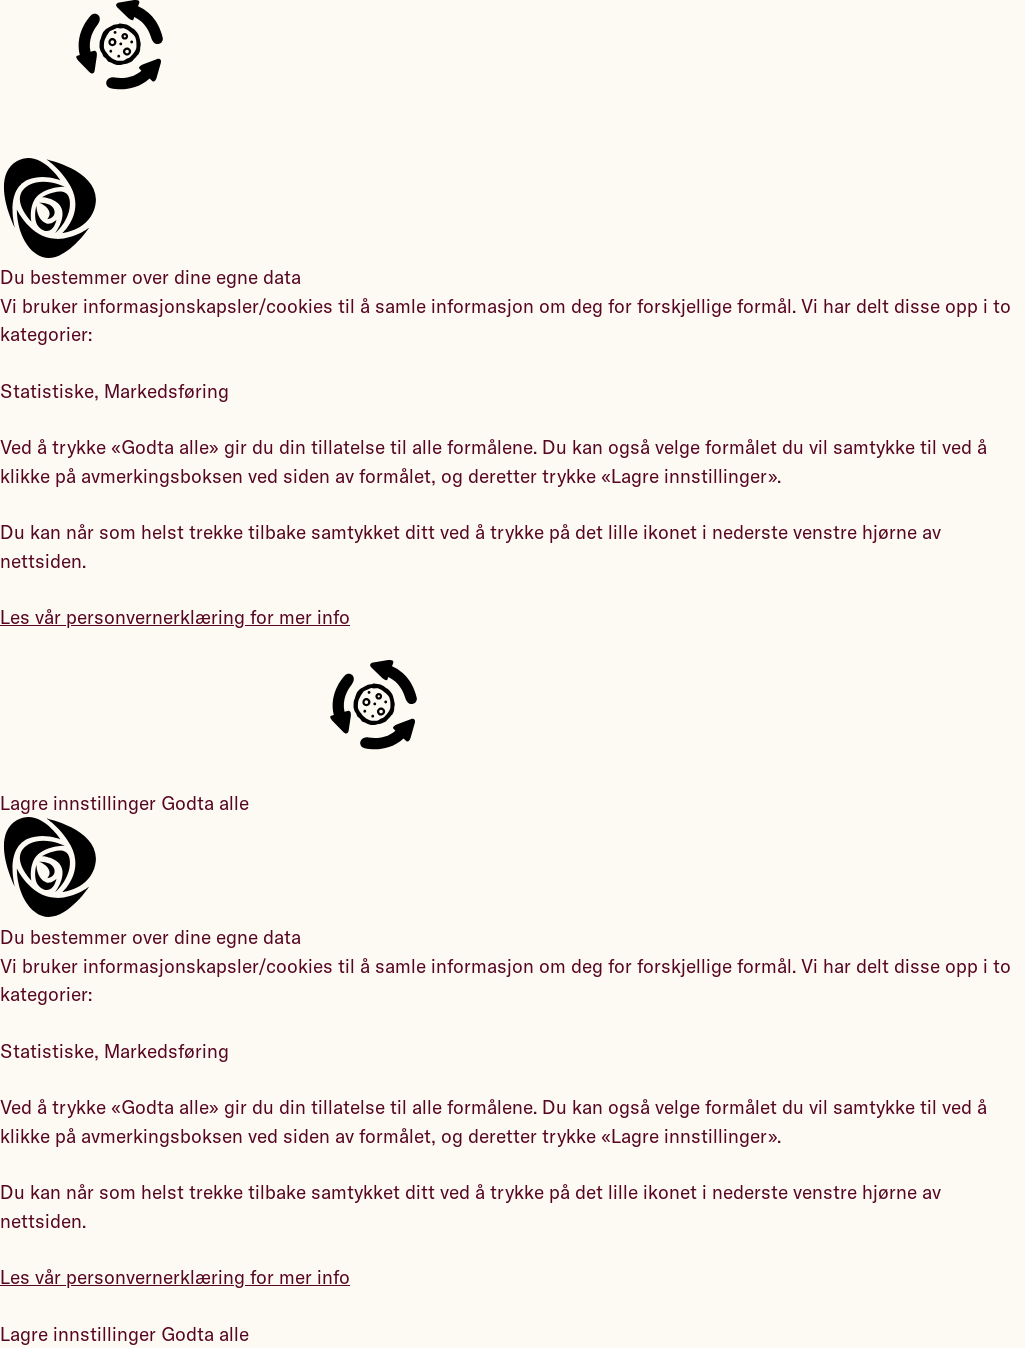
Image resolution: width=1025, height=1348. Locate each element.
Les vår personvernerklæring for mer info (175, 617)
